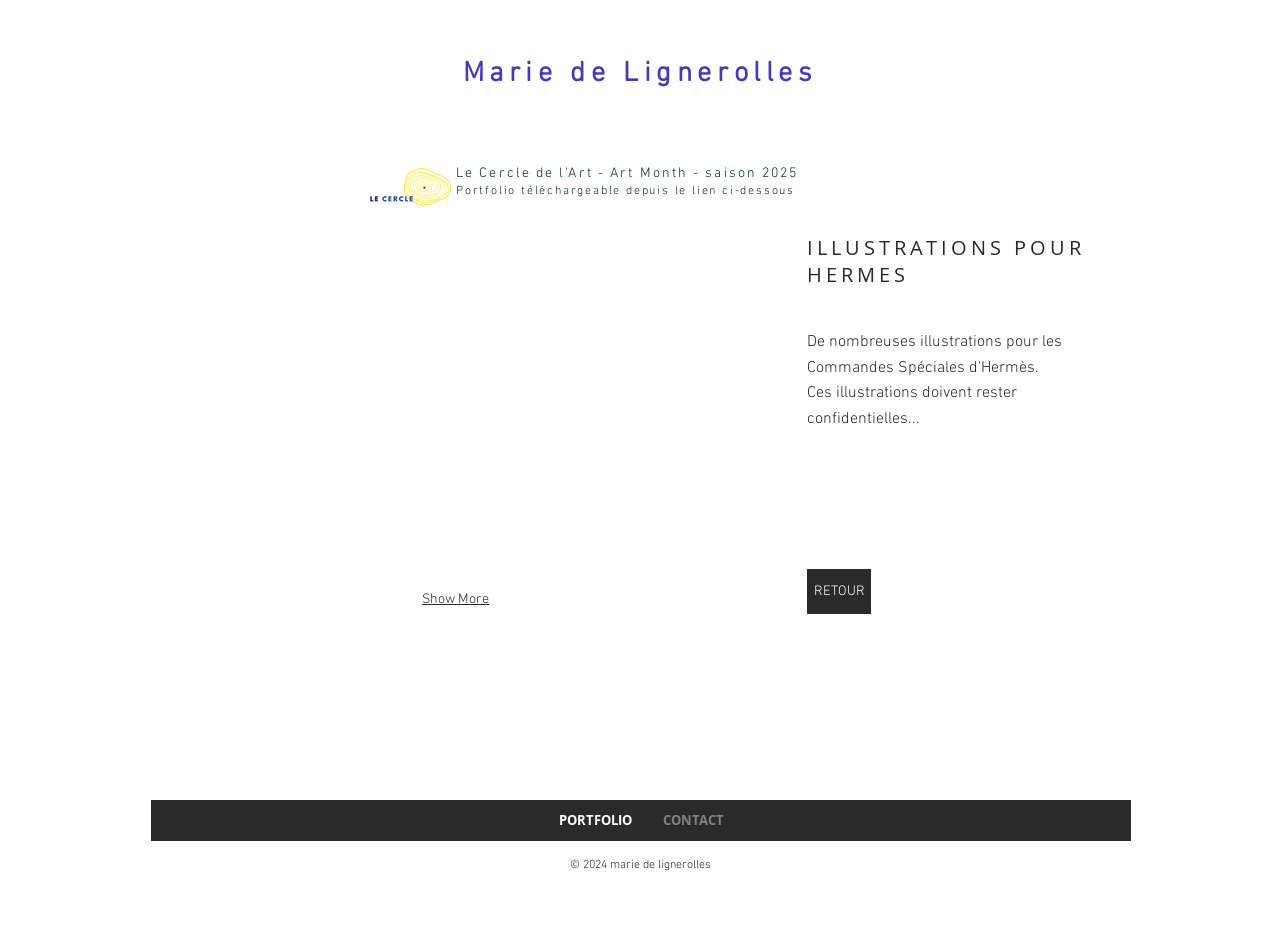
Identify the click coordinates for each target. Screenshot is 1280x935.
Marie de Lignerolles (640, 74)
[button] (455, 412)
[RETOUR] (839, 591)
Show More (455, 599)
